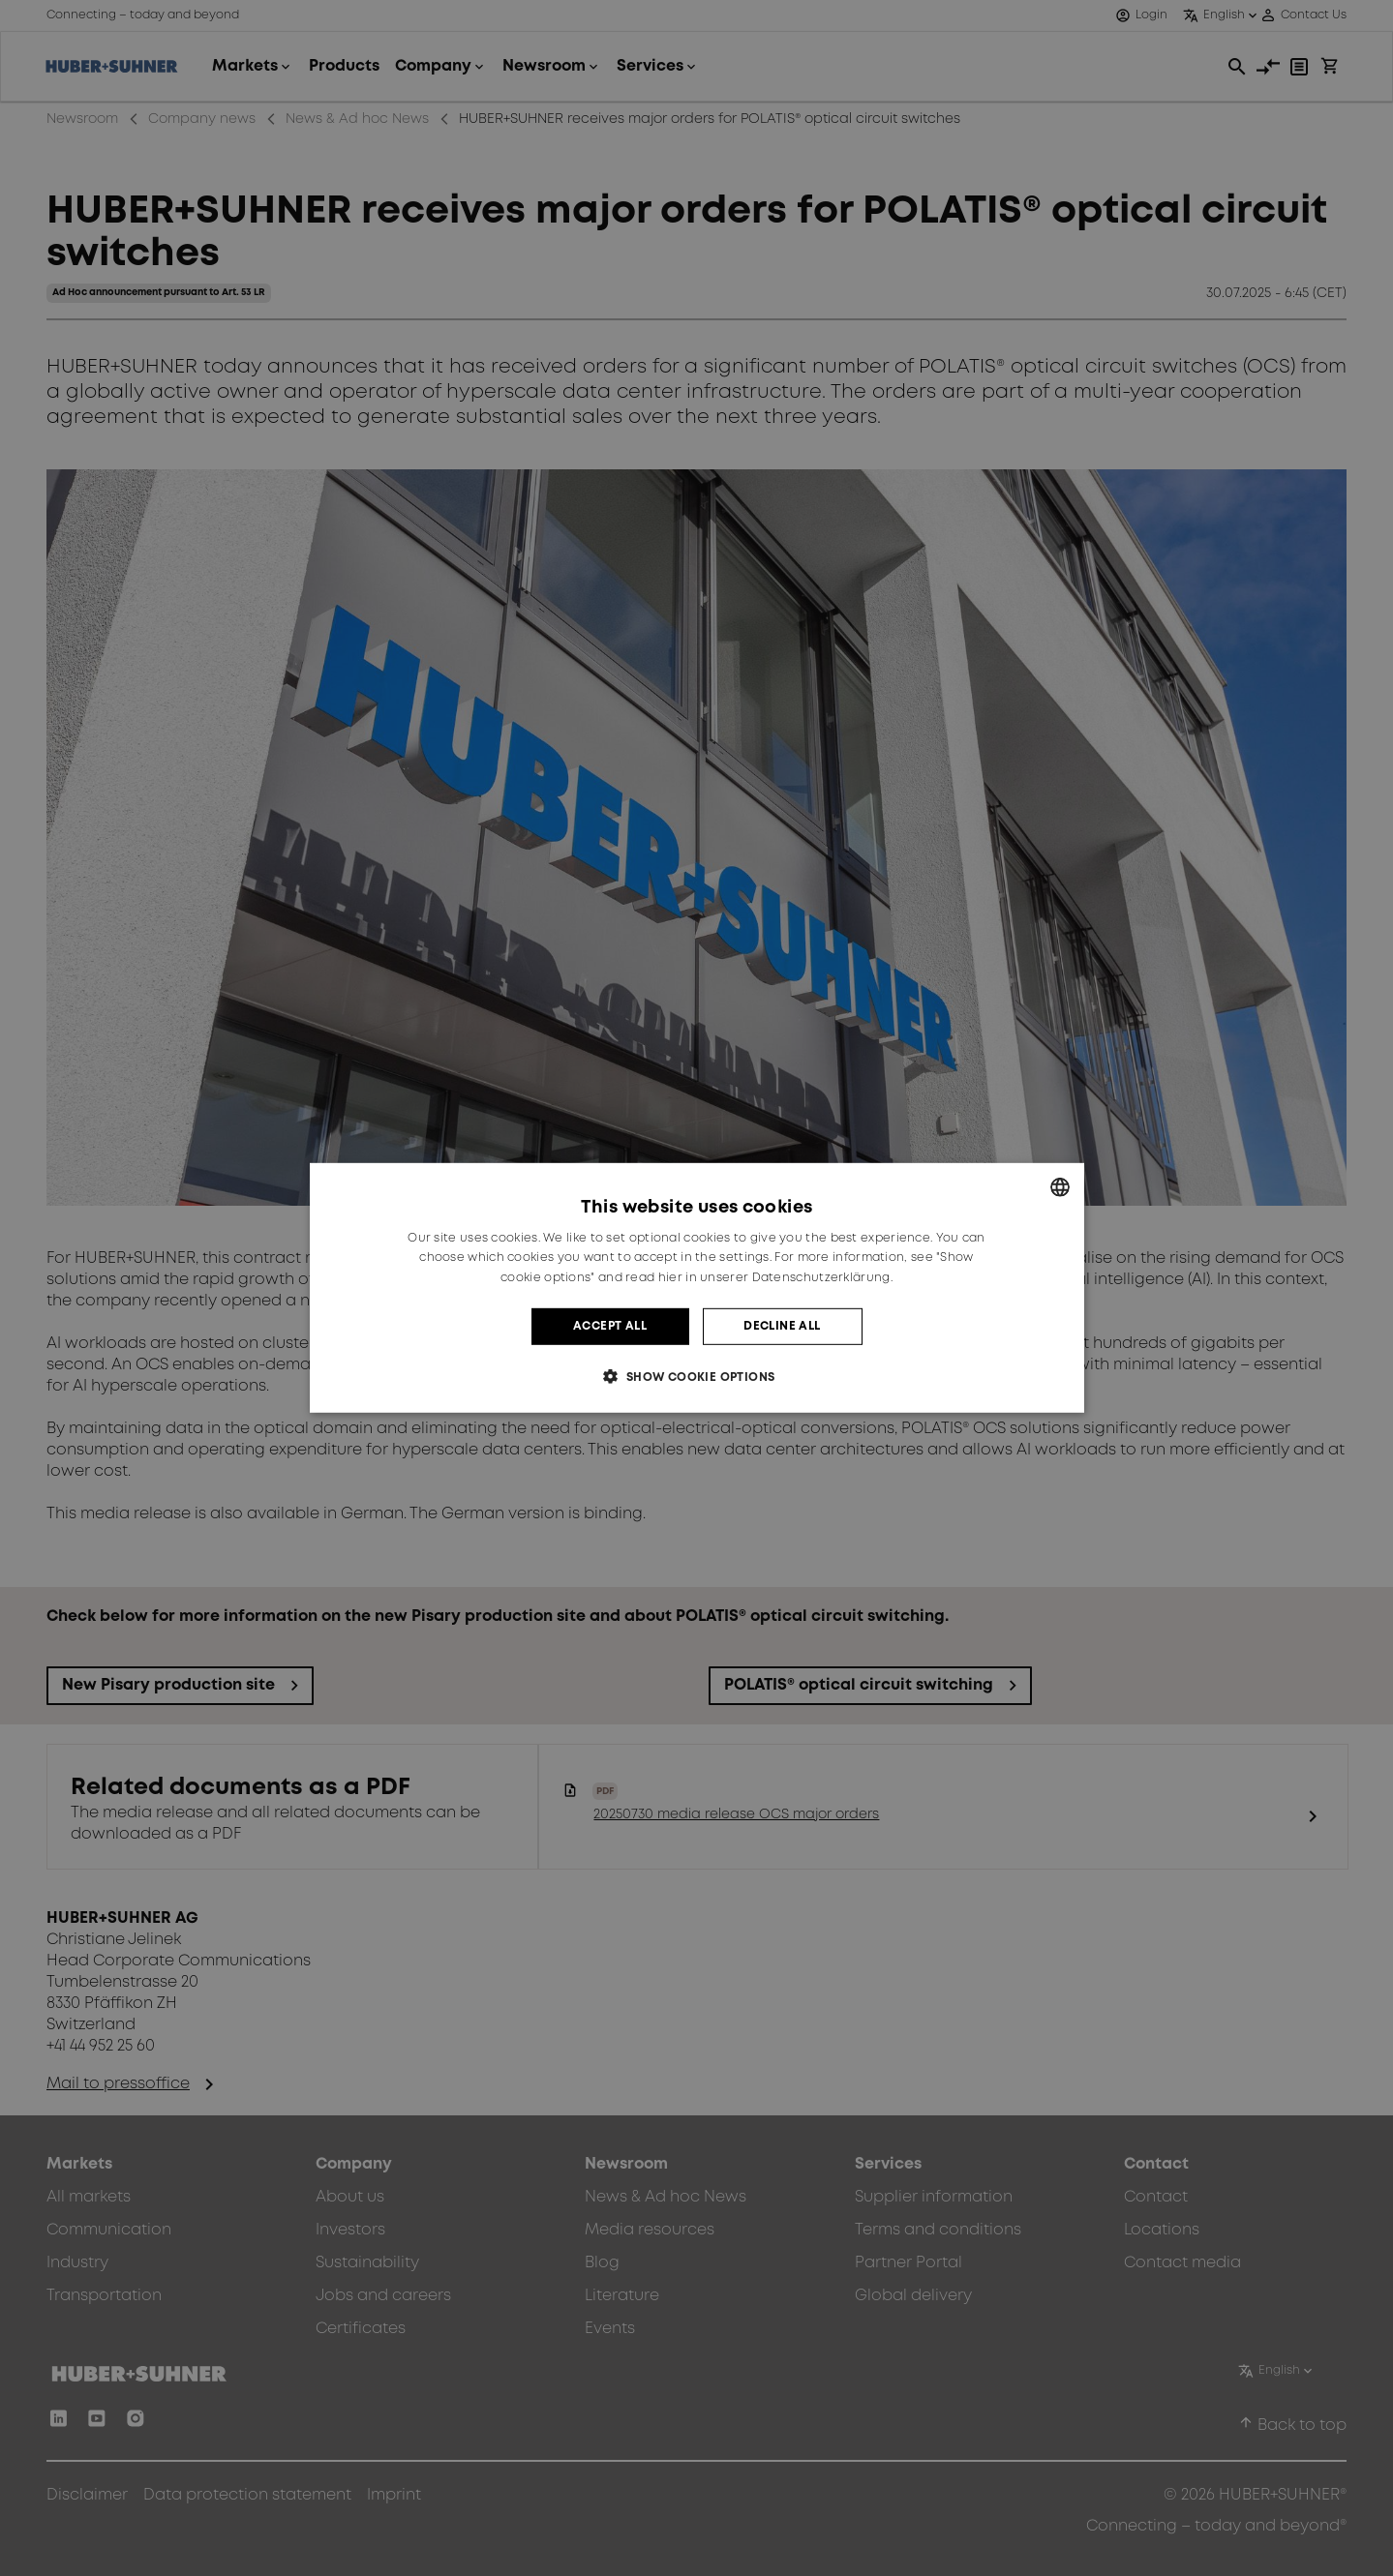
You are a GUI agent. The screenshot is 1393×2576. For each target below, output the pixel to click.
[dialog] (697, 1288)
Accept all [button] (610, 1326)
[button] (696, 1376)
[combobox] (1060, 1187)
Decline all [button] (781, 1326)
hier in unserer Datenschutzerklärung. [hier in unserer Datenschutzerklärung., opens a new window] (775, 1278)
